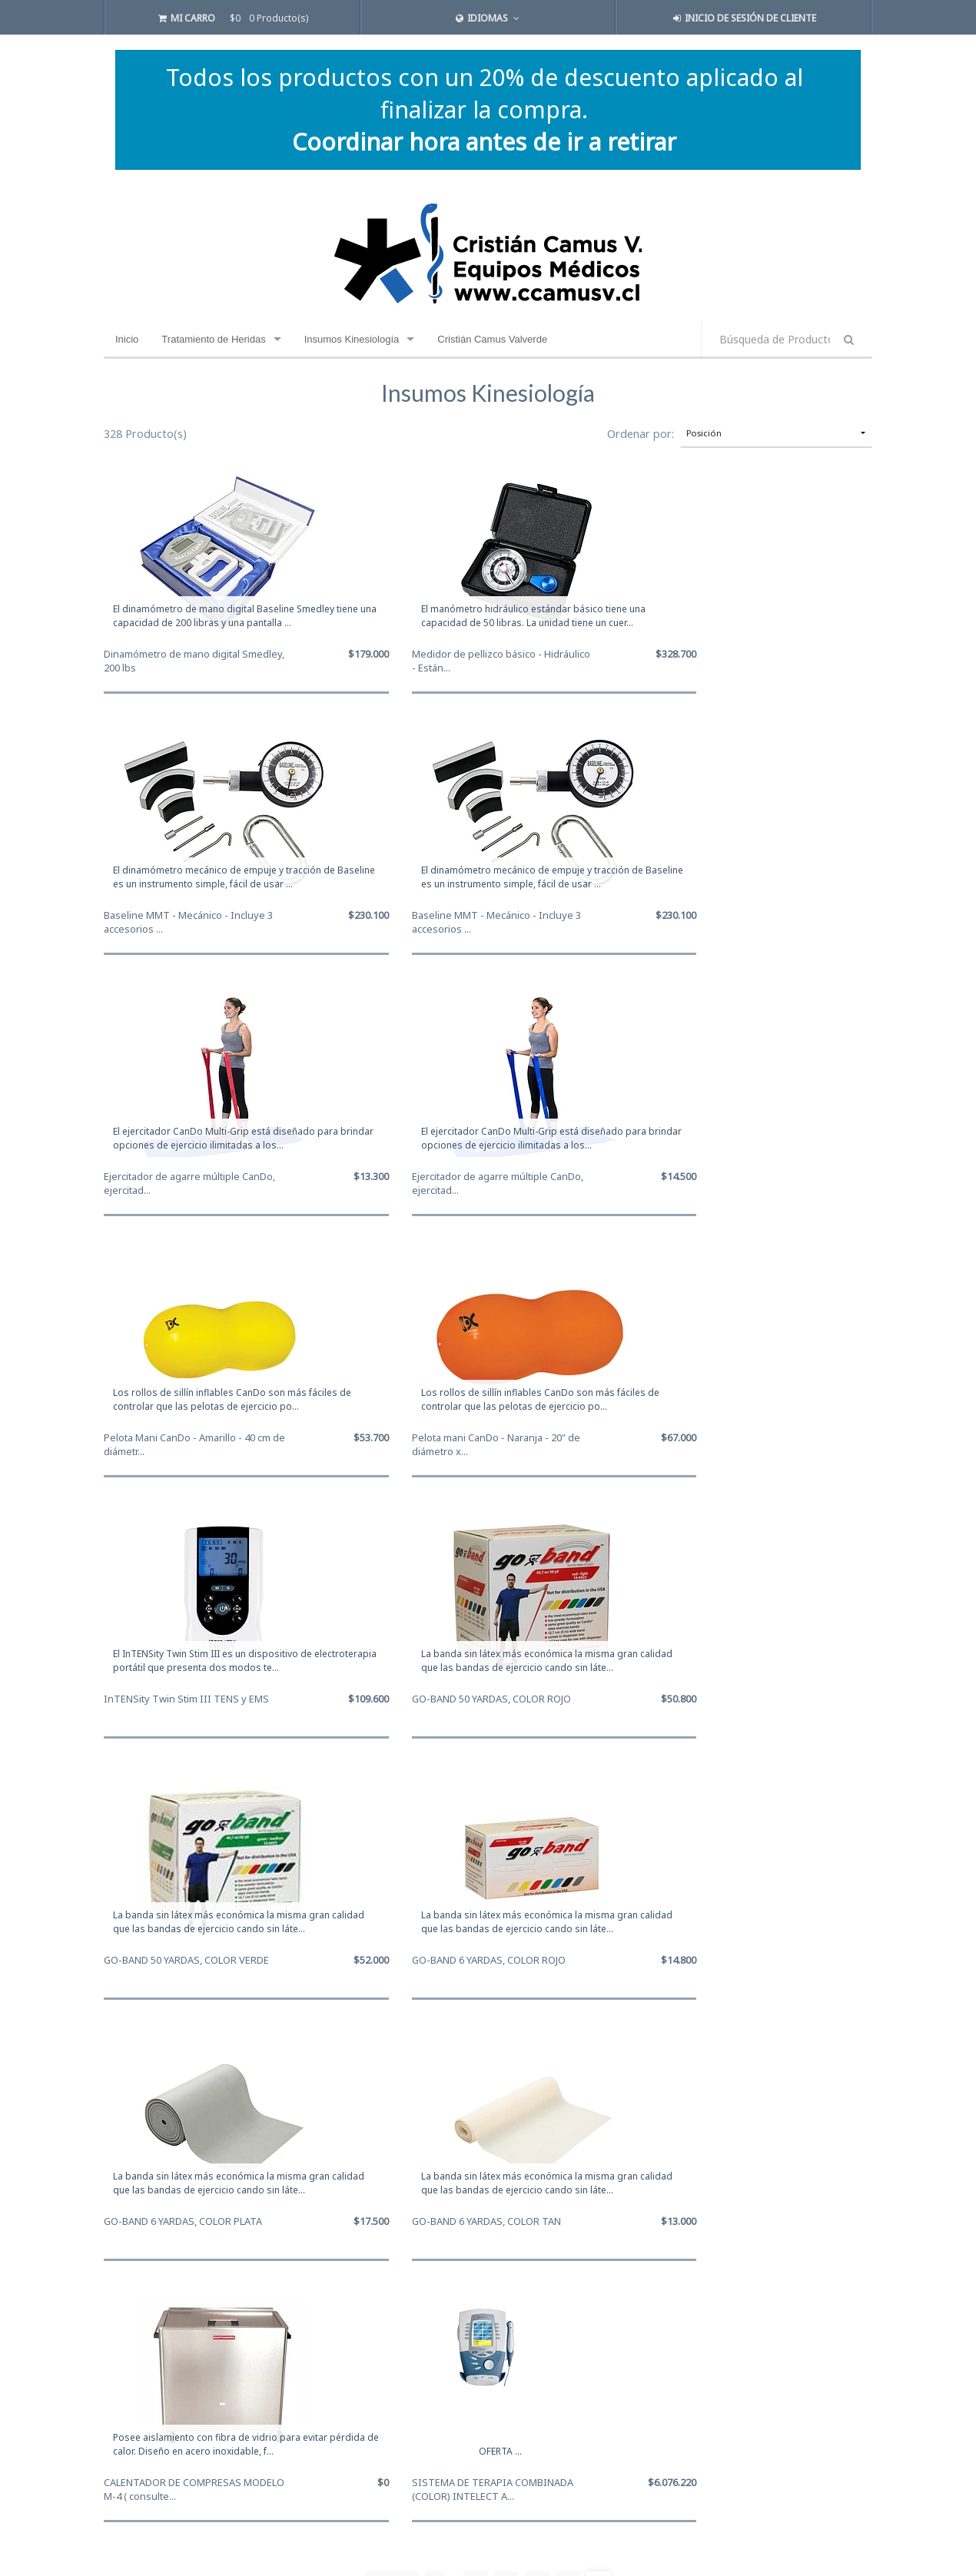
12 (537, 2063)
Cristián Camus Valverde (492, 339)
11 (506, 2063)
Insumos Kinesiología (352, 339)
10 (476, 2063)
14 (599, 2063)
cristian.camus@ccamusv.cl (171, 2435)
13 (568, 2063)
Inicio (126, 339)
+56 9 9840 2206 (146, 2453)
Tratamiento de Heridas (213, 339)
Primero (392, 2063)
